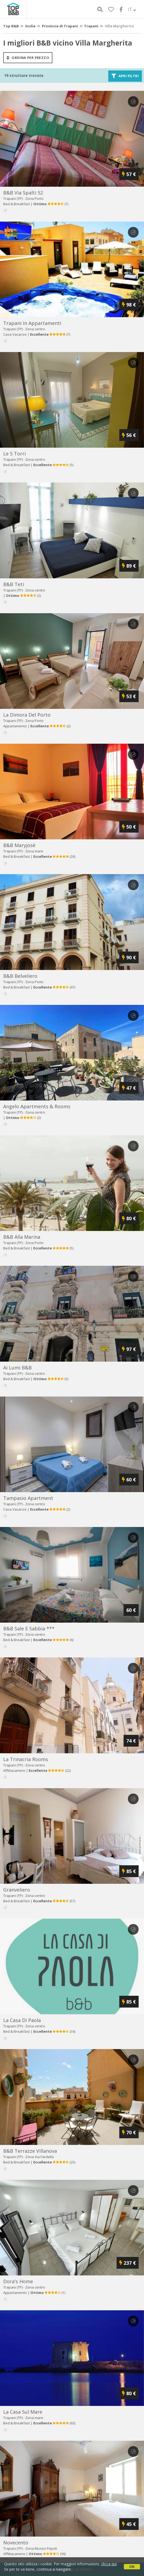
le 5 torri (14, 453)
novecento (15, 2542)
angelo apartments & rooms (36, 1106)
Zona (34, 198)
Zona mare (34, 851)
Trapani (91, 26)
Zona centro (35, 329)
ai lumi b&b (17, 1367)
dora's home (18, 2281)
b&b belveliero (20, 976)
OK (132, 2566)
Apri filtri (125, 76)
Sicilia (30, 26)
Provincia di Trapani (60, 26)
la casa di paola (22, 2020)
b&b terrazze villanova (30, 2151)
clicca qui (109, 2563)
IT (132, 9)
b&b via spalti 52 (23, 192)
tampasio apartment (28, 1498)
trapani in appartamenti (32, 323)
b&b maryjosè (19, 845)
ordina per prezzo (27, 57)
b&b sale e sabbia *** (29, 1628)
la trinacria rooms (25, 1759)
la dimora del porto (27, 715)
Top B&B (11, 26)
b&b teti (13, 584)
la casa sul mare (22, 2412)
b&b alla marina (21, 1237)
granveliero (16, 1889)
